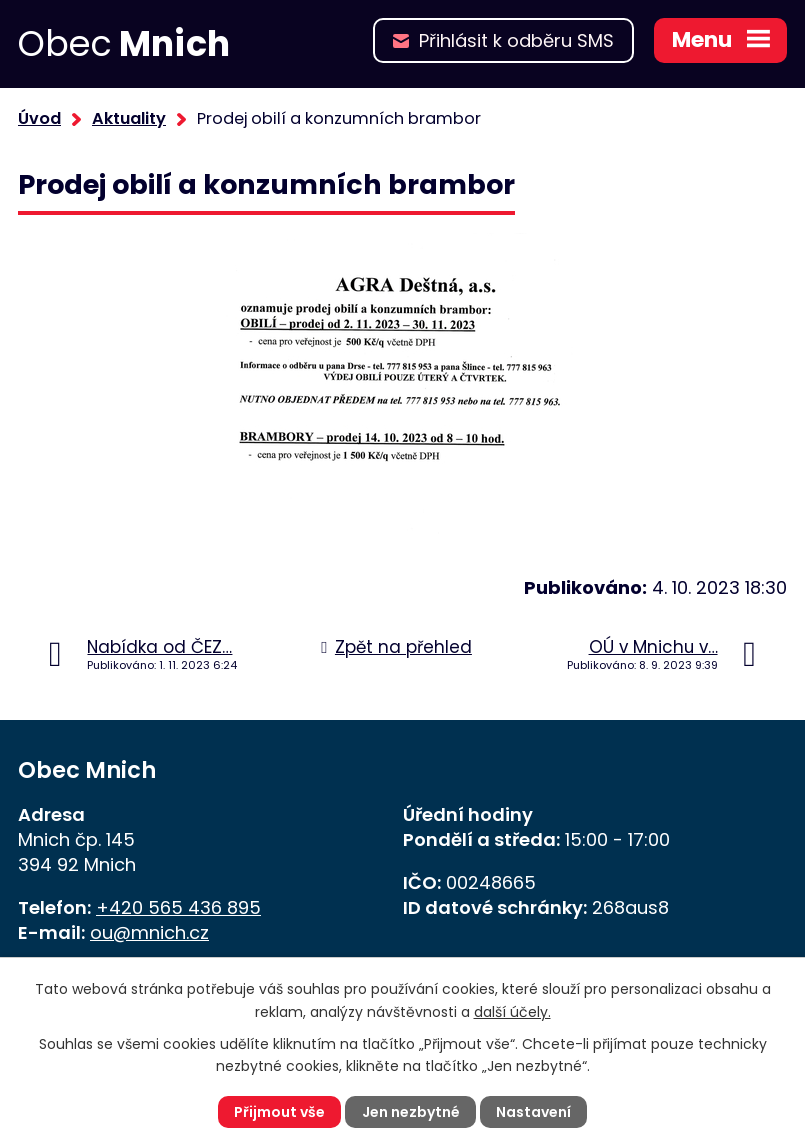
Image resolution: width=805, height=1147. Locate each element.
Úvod (39, 118)
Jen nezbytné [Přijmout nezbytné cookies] (411, 1112)
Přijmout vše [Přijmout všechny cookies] (279, 1112)
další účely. (512, 1011)
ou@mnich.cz (149, 932)
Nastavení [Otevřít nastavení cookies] (533, 1112)
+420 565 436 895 (178, 907)
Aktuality (129, 118)
